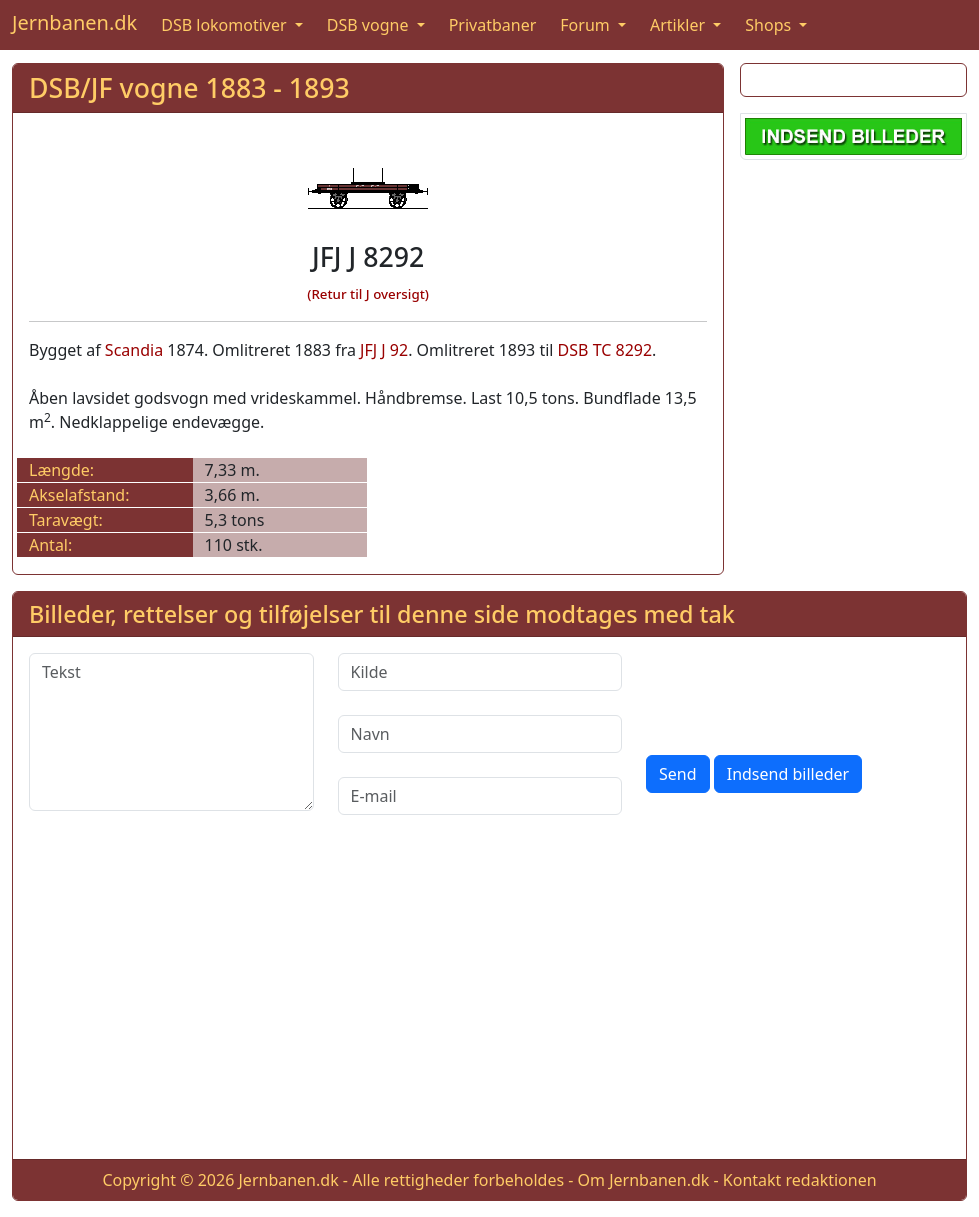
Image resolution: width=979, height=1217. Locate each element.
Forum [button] (587, 25)
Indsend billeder (788, 774)
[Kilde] (480, 672)
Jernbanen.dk (74, 22)
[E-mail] (480, 796)
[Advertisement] (489, 1003)
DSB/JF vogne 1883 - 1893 (189, 87)
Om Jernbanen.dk (644, 1180)
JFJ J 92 (384, 350)
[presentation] (798, 692)
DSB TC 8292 (605, 350)
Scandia (134, 350)
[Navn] (480, 734)
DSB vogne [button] (370, 25)
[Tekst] (171, 732)
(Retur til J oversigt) (368, 294)
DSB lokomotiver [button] (226, 25)
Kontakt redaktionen (800, 1180)
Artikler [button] (679, 25)
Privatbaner (493, 25)
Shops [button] (770, 25)
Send (678, 774)
